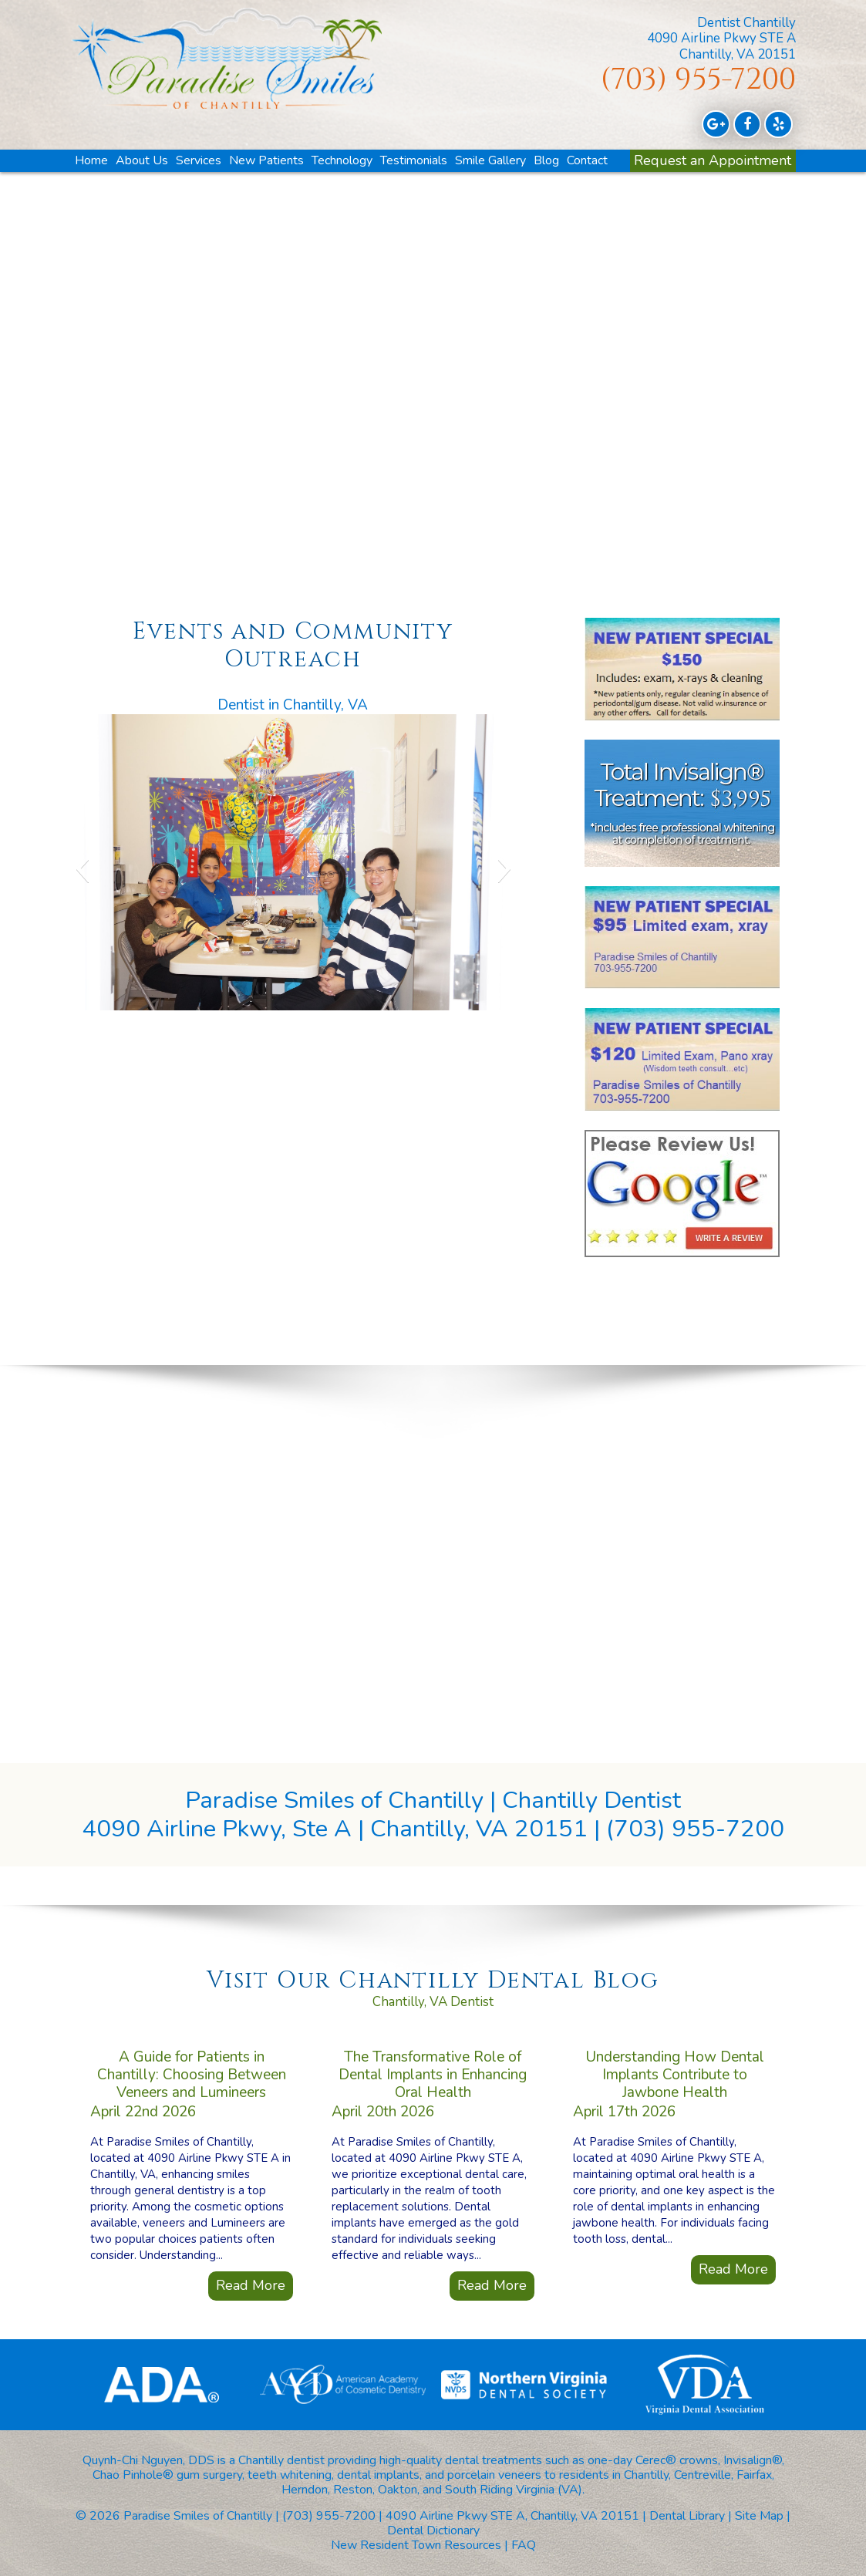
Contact (587, 160)
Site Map (759, 2515)
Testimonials (413, 160)
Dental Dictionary (433, 2530)
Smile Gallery (490, 160)
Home (91, 160)
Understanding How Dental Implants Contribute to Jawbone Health (674, 2029)
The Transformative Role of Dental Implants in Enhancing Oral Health (433, 2029)
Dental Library (687, 2515)
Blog (546, 160)
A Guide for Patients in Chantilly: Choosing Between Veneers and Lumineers (191, 2029)
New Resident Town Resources (416, 2545)
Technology (342, 160)
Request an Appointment (712, 160)
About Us (142, 160)
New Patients (266, 160)
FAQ (523, 2545)
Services (198, 160)
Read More (250, 2239)
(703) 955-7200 (698, 79)
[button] (82, 868)
